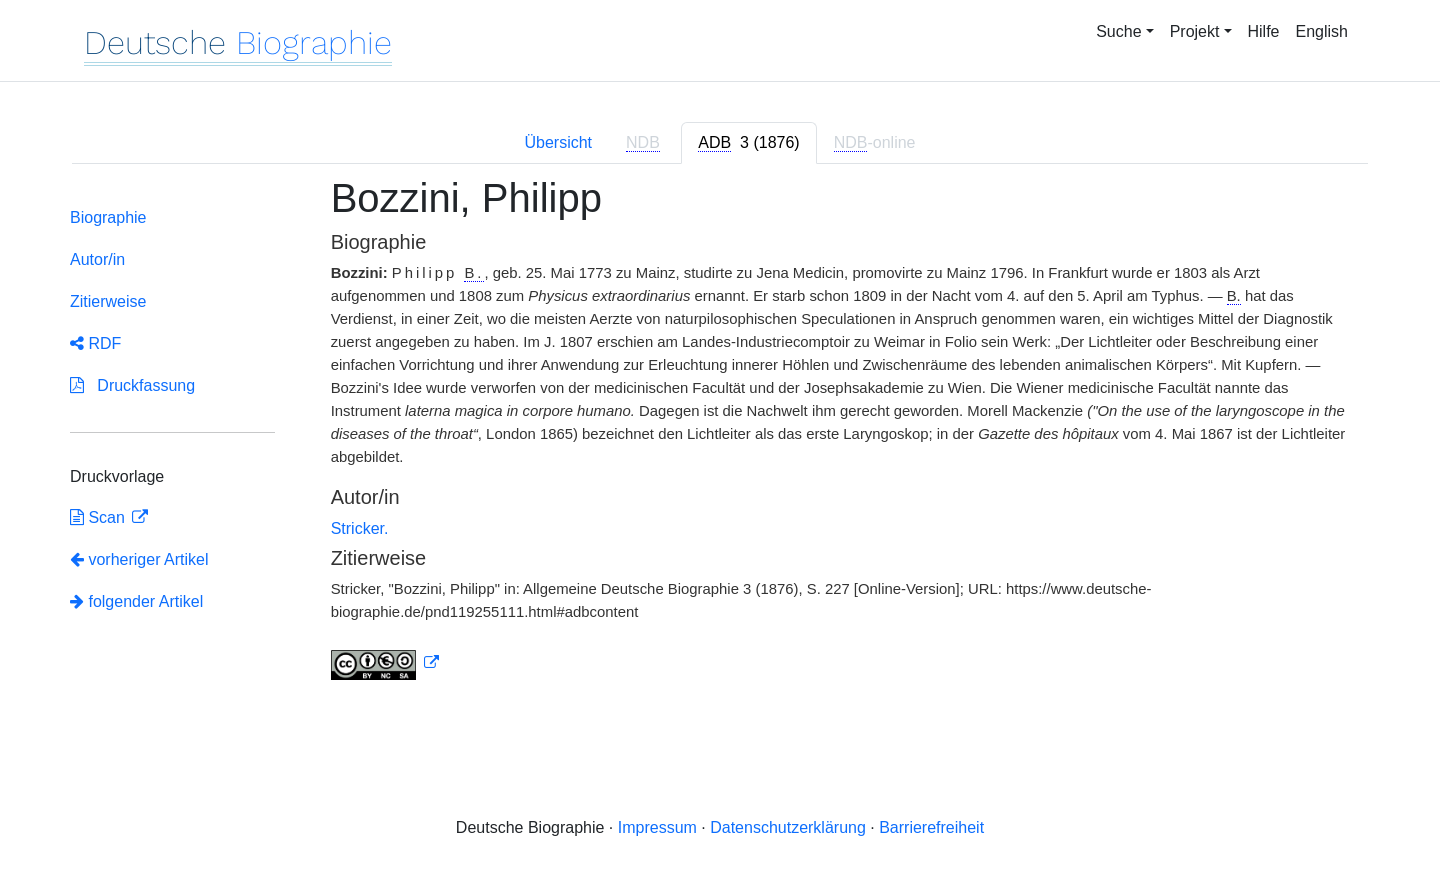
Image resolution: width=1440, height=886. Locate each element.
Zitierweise (108, 301)
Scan (99, 517)
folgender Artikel (136, 601)
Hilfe (1264, 31)
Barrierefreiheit (931, 827)
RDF (95, 343)
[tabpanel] (720, 440)
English (1322, 31)
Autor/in (97, 259)
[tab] (748, 143)
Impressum (657, 827)
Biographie (108, 217)
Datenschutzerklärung (788, 827)
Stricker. (360, 528)
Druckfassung (132, 385)
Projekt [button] (1195, 31)
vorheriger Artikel (139, 559)
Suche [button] (1118, 31)
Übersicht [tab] (558, 142)
